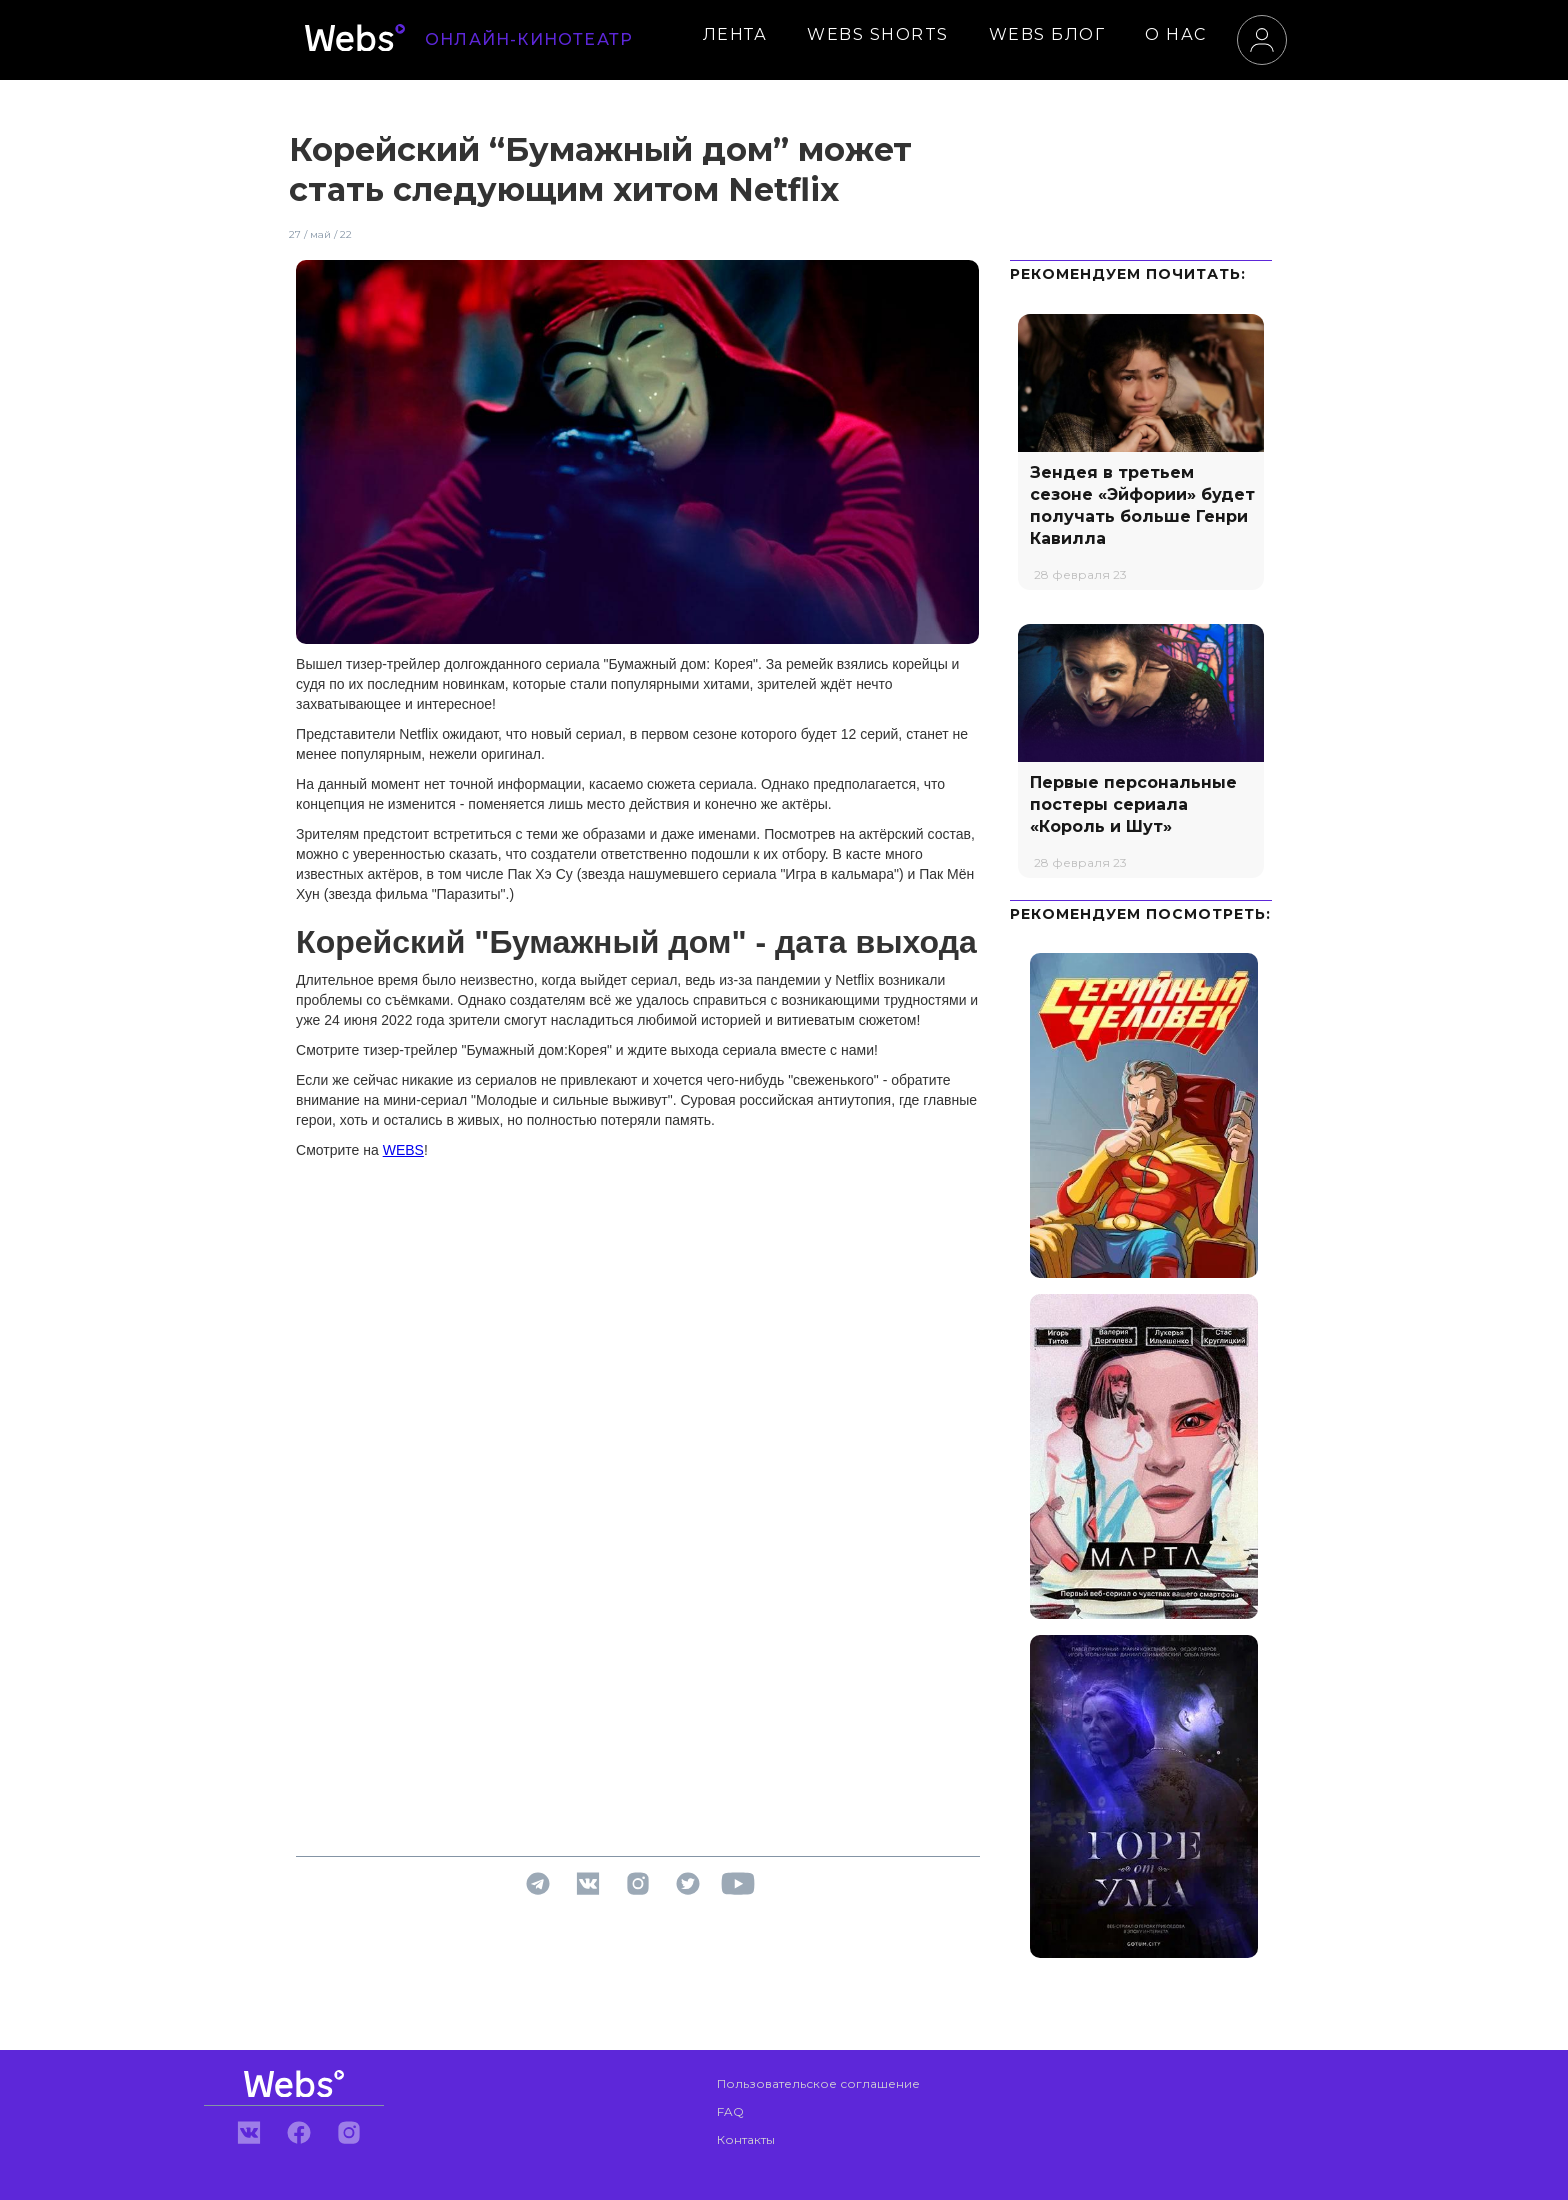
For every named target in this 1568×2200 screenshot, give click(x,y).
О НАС (1176, 34)
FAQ (730, 2111)
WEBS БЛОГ (1047, 34)
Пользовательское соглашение (818, 2083)
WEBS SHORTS (878, 34)
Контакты (746, 2139)
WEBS (403, 1150)
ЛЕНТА (735, 34)
